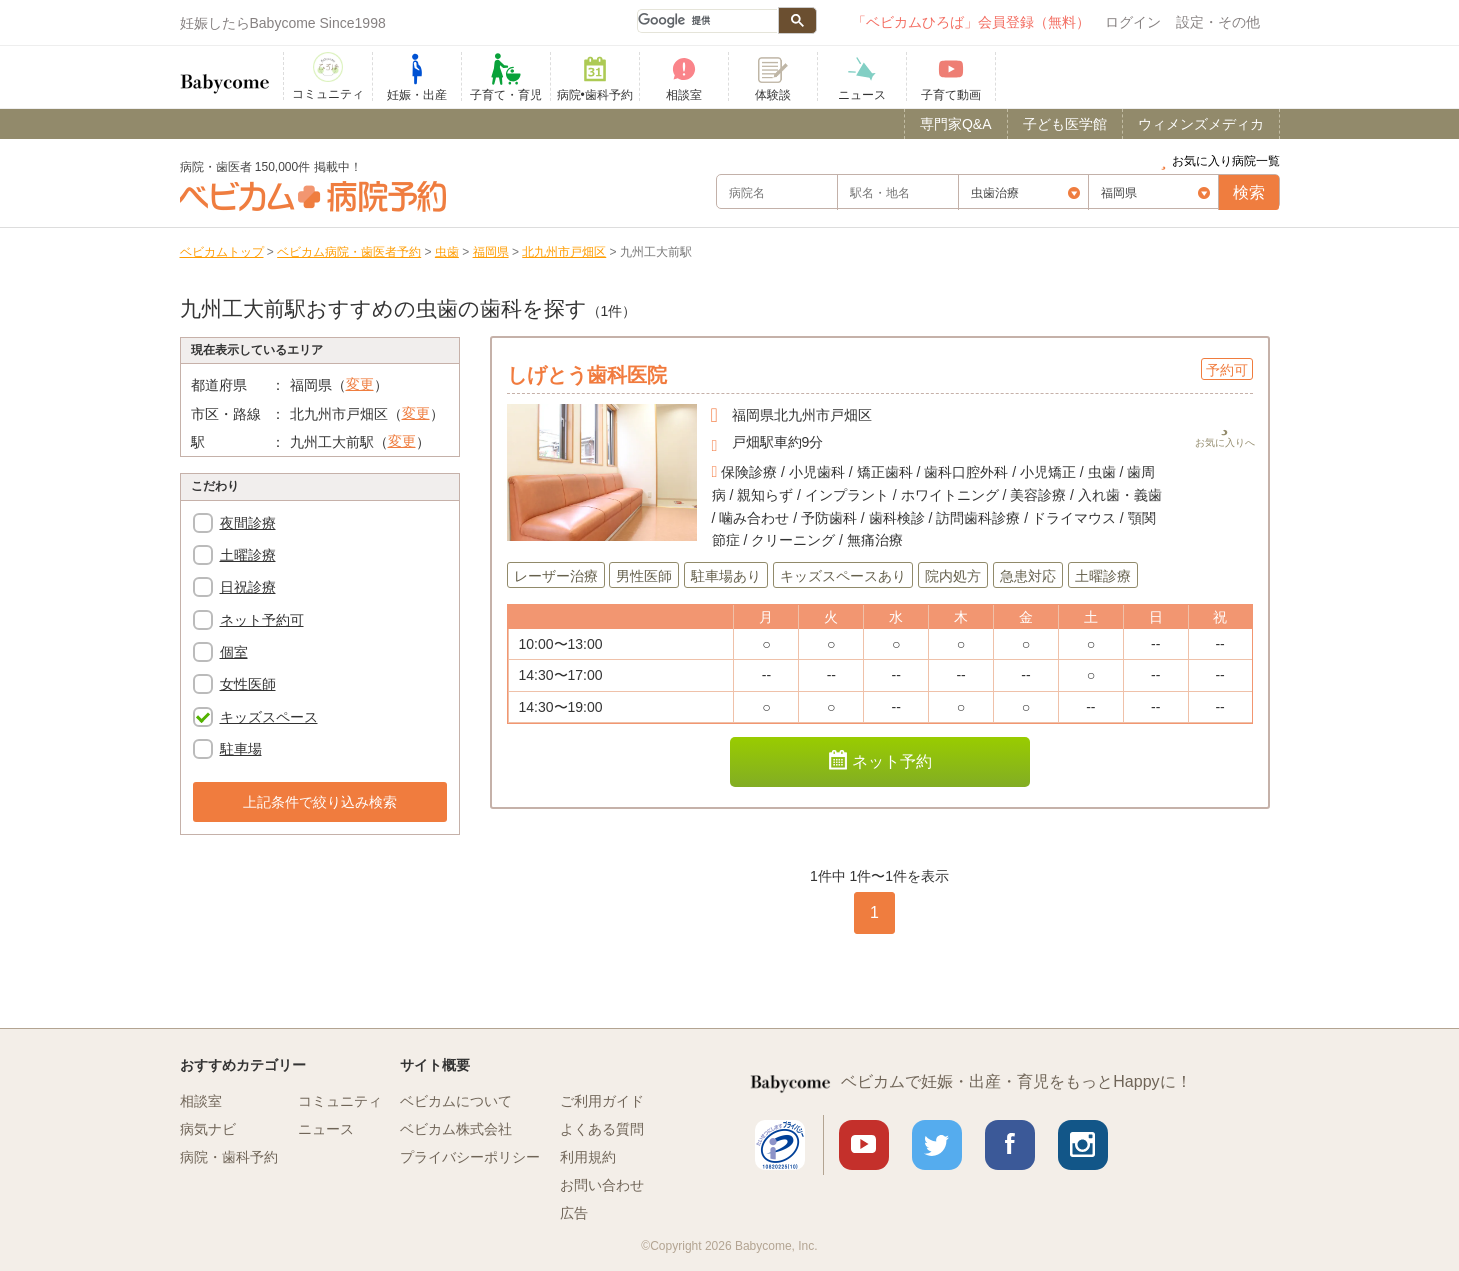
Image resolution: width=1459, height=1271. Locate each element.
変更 (360, 384)
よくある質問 (602, 1129)
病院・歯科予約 (229, 1157)
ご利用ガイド (602, 1101)
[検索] (707, 21)
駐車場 (241, 749)
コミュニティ (340, 1101)
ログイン (1133, 22)
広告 (574, 1213)
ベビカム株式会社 (456, 1129)
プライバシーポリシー (470, 1157)
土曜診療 (248, 555)
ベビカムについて (456, 1101)
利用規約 (588, 1157)
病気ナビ (208, 1129)
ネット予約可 (262, 620)
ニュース (326, 1129)
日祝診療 (248, 587)
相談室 (201, 1101)
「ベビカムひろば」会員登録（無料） (971, 22)
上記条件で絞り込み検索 (320, 802)
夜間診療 (248, 523)
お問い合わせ (602, 1185)
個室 (234, 652)
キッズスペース (269, 717)
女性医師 (248, 684)
